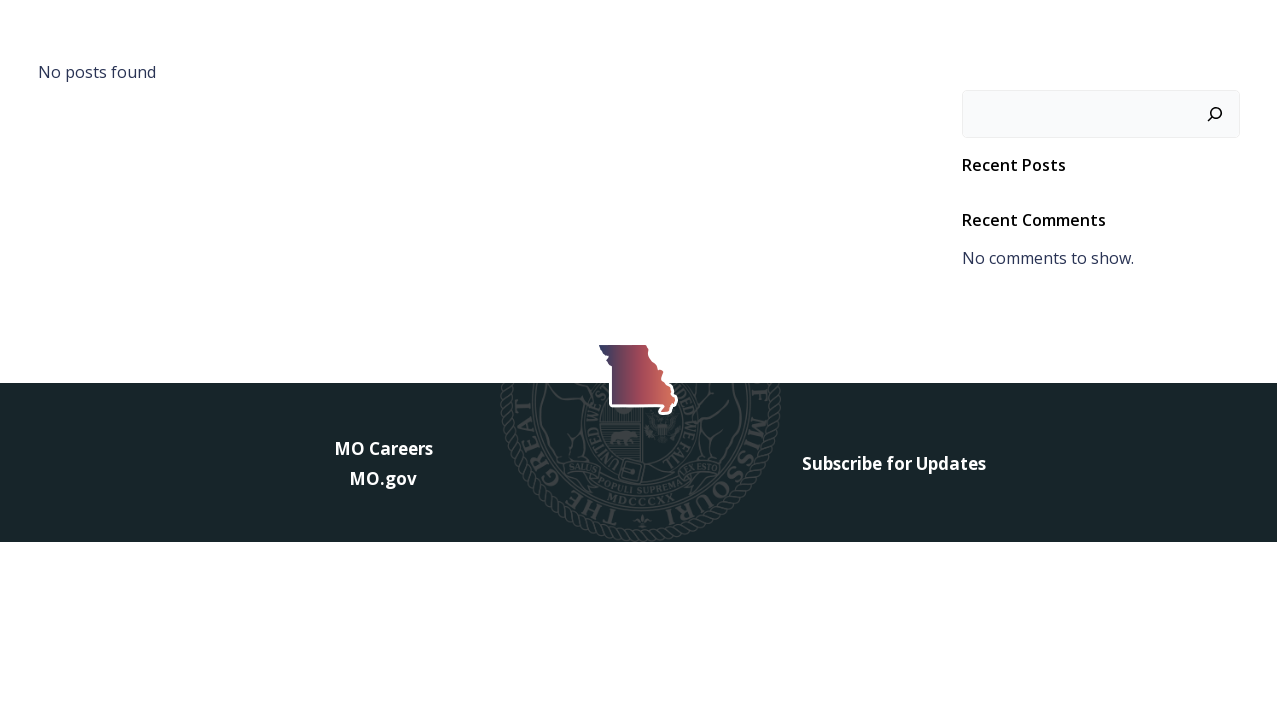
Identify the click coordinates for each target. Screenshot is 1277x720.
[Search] (1215, 114)
